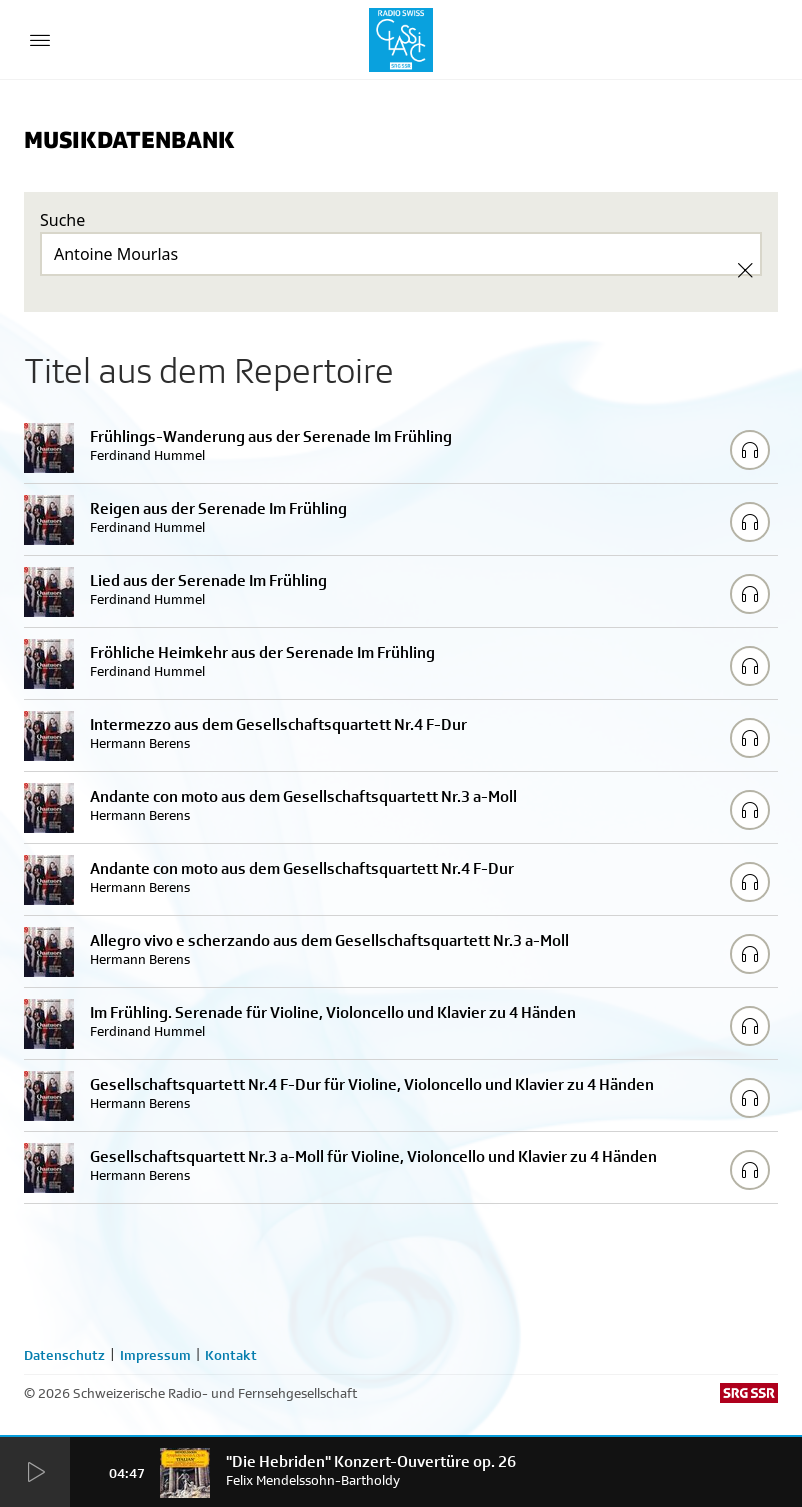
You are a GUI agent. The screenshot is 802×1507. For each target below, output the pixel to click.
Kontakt (231, 1355)
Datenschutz (64, 1355)
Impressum (155, 1355)
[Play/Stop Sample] (750, 450)
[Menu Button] (40, 40)
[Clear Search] (745, 270)
